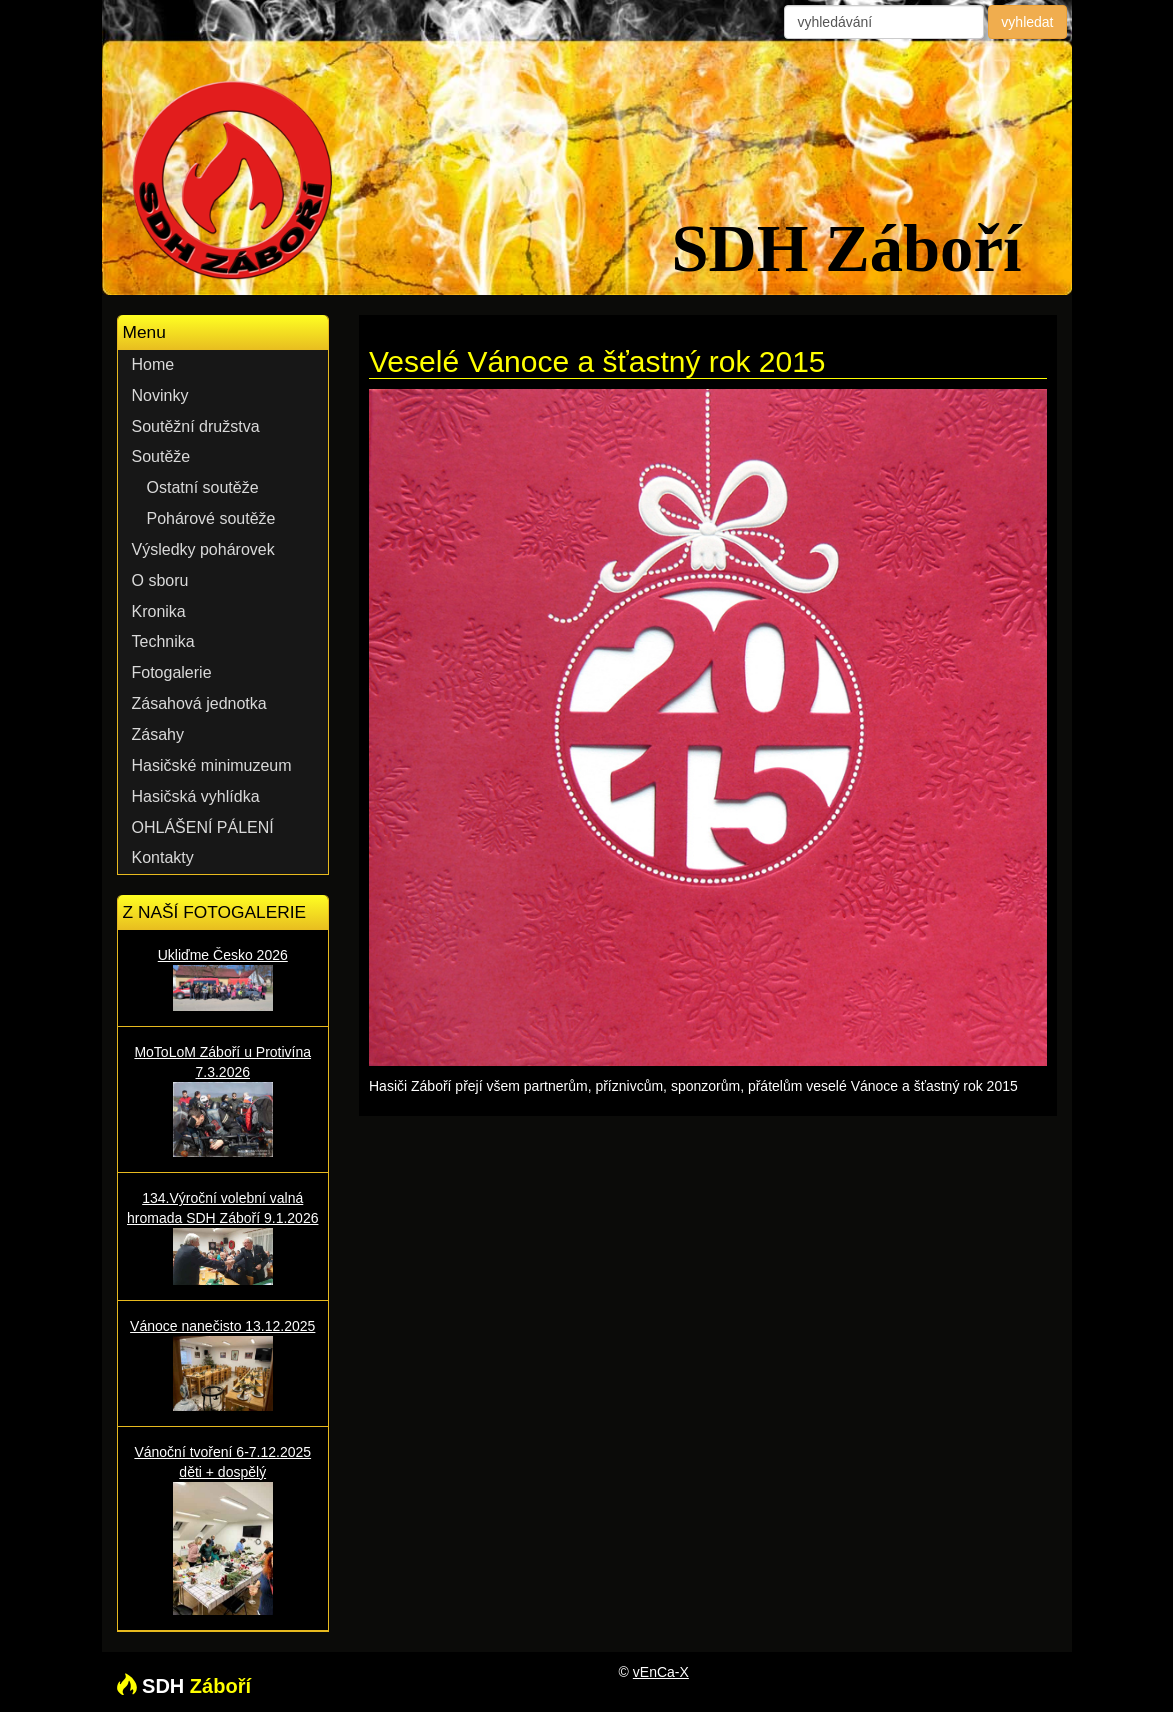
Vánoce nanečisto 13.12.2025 (223, 1364)
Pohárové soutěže (211, 518)
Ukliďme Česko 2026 (223, 979)
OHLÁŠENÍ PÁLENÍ (203, 827)
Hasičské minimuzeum (212, 765)
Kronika (159, 611)
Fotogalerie (172, 672)
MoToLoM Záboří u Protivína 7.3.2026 (223, 1100)
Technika (163, 641)
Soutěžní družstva (196, 426)
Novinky (160, 395)
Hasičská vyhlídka (196, 796)
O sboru (160, 580)
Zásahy (158, 734)
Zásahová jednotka (199, 703)
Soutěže (161, 456)
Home (153, 364)
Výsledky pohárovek (203, 549)
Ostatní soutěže (203, 487)
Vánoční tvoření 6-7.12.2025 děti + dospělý (223, 1529)
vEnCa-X (661, 1672)
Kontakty (163, 857)
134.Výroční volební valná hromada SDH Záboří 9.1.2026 (223, 1237)
